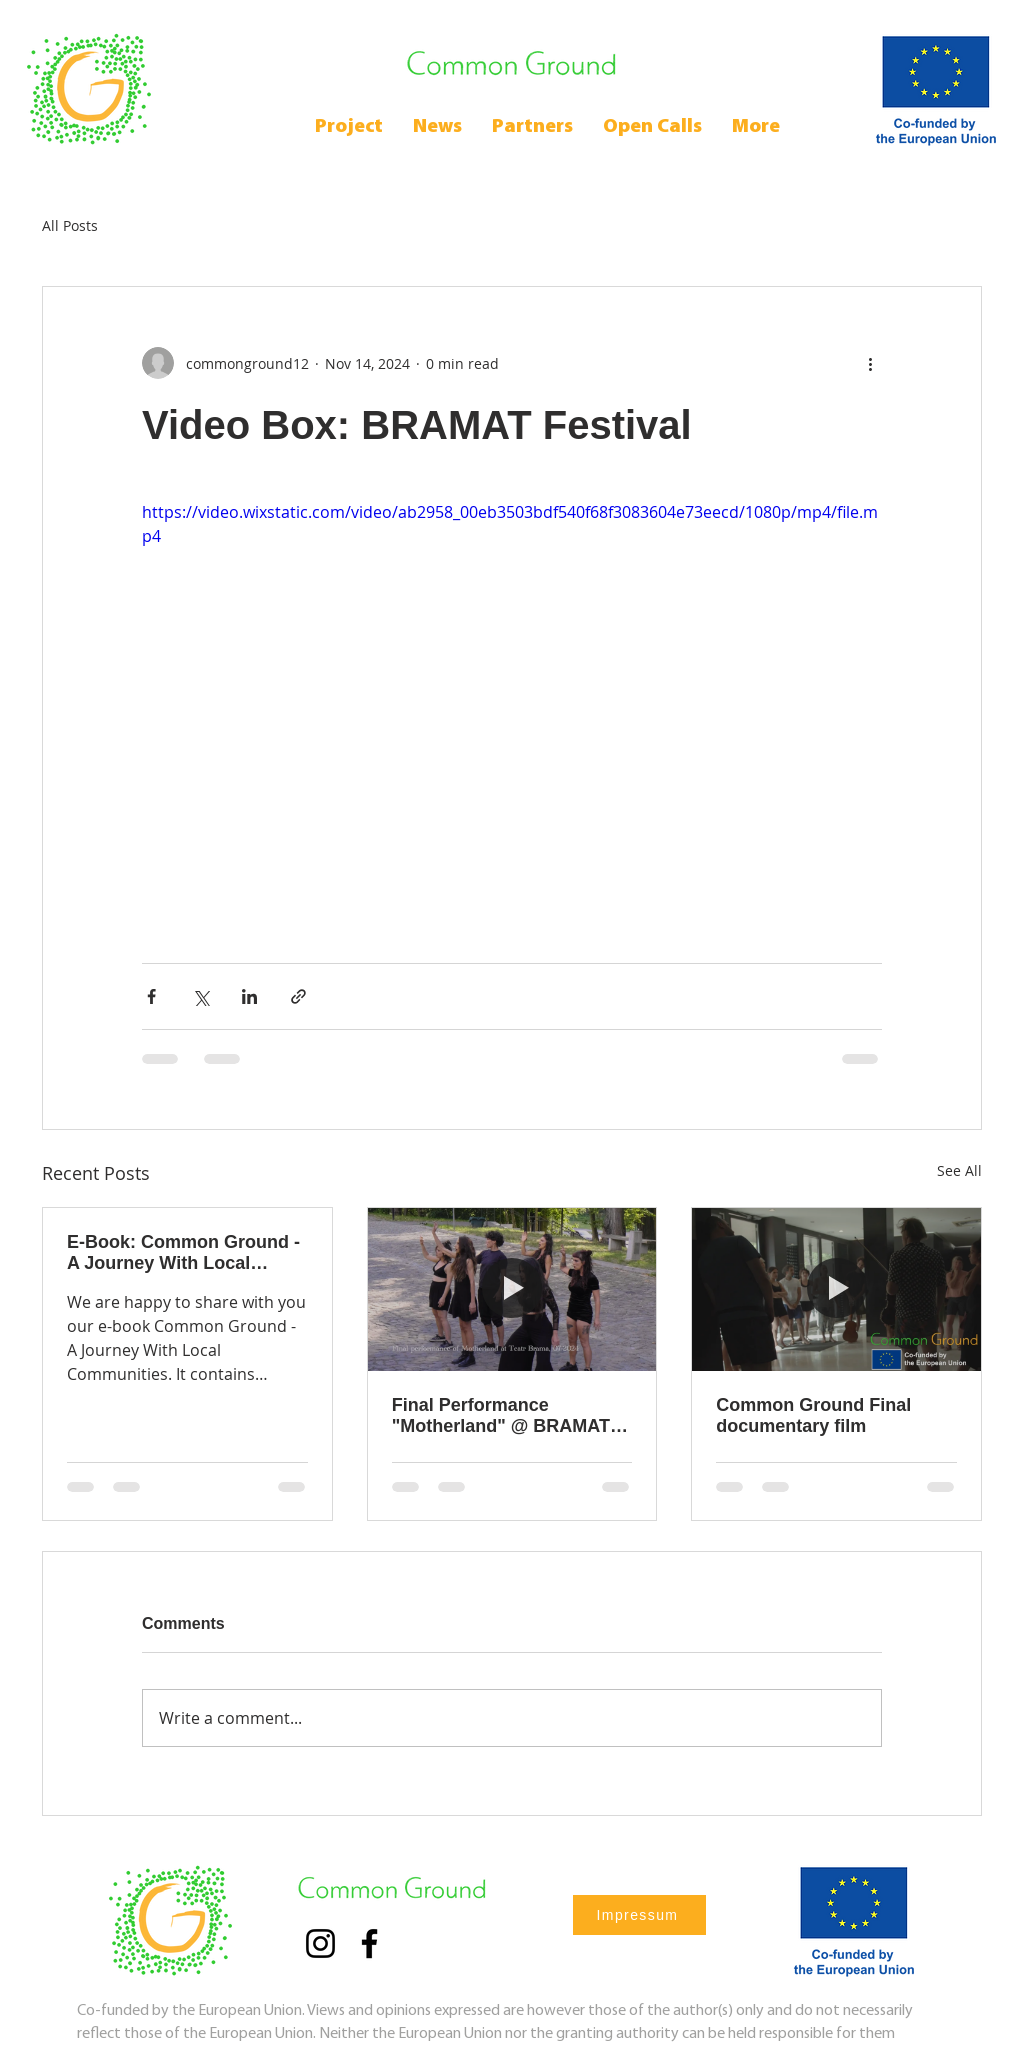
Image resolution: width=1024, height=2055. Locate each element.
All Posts (70, 225)
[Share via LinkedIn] (249, 996)
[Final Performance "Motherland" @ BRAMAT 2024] (512, 1289)
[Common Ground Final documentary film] (836, 1289)
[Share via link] (298, 996)
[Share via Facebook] (151, 996)
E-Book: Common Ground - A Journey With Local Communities (183, 1253)
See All (959, 1170)
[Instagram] (320, 1943)
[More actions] (870, 363)
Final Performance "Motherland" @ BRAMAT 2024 (501, 1416)
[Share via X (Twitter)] (200, 996)
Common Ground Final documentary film (813, 1415)
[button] (652, 127)
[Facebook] (369, 1943)
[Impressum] (639, 1915)
